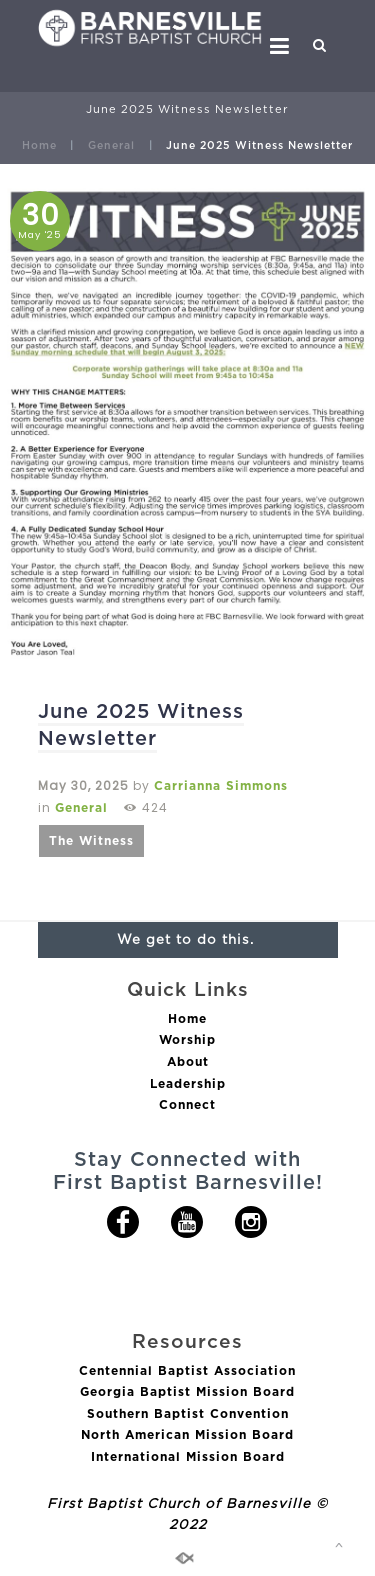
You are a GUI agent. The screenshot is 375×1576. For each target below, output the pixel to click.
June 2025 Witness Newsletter (141, 724)
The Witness (91, 840)
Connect (187, 1104)
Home (39, 145)
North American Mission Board (187, 1434)
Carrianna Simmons (221, 785)
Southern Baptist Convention (188, 1413)
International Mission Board (188, 1456)
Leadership (188, 1083)
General (111, 145)
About (188, 1061)
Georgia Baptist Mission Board (187, 1391)
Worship (187, 1039)
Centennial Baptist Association (187, 1370)
